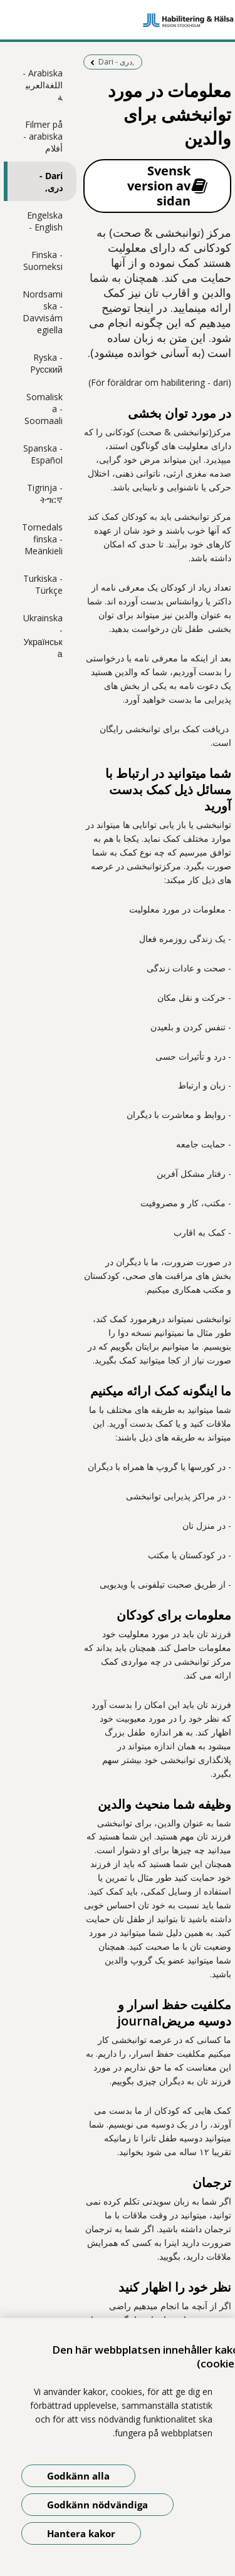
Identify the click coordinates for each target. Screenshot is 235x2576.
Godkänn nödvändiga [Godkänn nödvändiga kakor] (97, 2504)
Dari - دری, (51, 182)
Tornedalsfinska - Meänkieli (42, 539)
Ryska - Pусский (46, 363)
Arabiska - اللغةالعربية (43, 85)
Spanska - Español (43, 454)
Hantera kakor (81, 2533)
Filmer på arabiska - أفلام (43, 136)
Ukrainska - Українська (43, 636)
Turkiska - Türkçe (43, 584)
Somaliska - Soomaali (43, 409)
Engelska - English (45, 221)
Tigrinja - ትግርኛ (45, 493)
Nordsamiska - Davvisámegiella (43, 312)
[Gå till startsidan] (117, 20)
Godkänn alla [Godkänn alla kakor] (78, 2476)
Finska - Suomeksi (43, 260)
